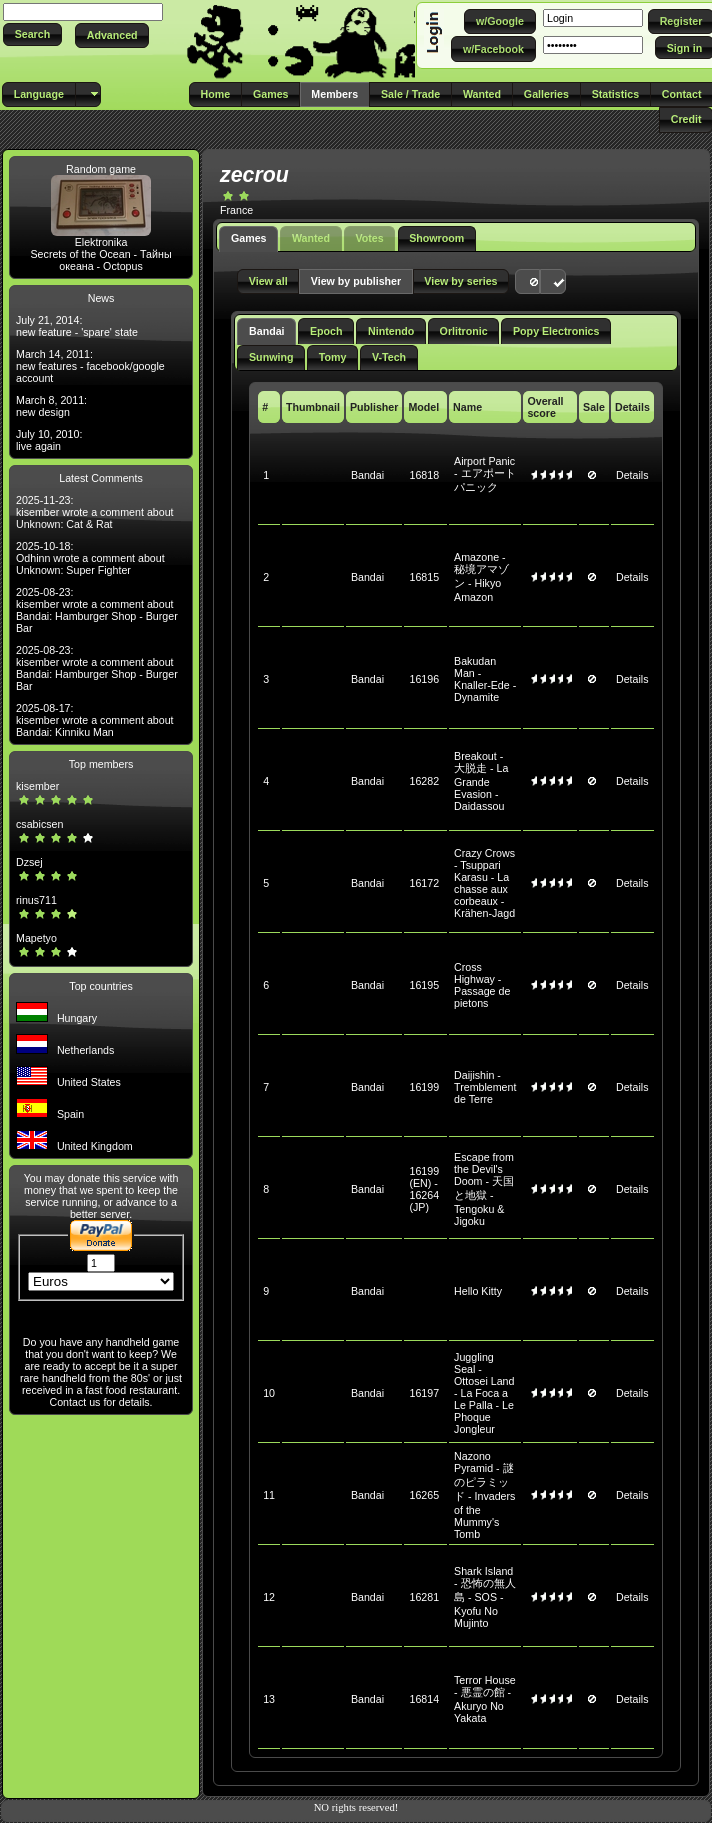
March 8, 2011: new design (51, 406)
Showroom (436, 238)
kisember (37, 786)
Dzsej (29, 862)
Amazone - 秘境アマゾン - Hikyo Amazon (481, 577)
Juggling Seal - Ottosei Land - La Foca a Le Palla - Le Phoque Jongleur (484, 1393)
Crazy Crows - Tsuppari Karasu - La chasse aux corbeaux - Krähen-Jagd (484, 883)
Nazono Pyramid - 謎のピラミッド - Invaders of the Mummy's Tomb (484, 1495)
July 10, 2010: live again (49, 440)
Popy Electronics (556, 331)
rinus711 (36, 900)
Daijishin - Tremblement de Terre (485, 1087)
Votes (369, 238)
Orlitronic (464, 331)
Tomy (333, 357)
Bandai (267, 331)
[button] (32, 34)
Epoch (326, 331)
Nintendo (391, 331)
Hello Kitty (478, 1291)
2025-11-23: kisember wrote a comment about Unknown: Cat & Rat (95, 512)
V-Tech (389, 357)
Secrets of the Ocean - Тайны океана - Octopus (101, 260)
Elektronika (101, 242)
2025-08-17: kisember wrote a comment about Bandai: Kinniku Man (95, 720)
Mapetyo (36, 938)
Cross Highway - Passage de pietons (482, 985)
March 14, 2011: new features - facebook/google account (90, 366)
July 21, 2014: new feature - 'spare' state (77, 326)
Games (249, 238)
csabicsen (39, 824)
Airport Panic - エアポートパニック (485, 474)
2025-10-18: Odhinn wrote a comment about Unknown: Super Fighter (90, 558)
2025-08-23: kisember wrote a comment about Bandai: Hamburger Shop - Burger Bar (97, 610)
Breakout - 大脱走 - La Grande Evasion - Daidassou (481, 781)
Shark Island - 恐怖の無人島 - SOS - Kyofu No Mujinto (485, 1597)
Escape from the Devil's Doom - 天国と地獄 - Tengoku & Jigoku (484, 1189)
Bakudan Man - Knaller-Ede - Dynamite (485, 679)
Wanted (311, 238)
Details (632, 475)
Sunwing (271, 357)
